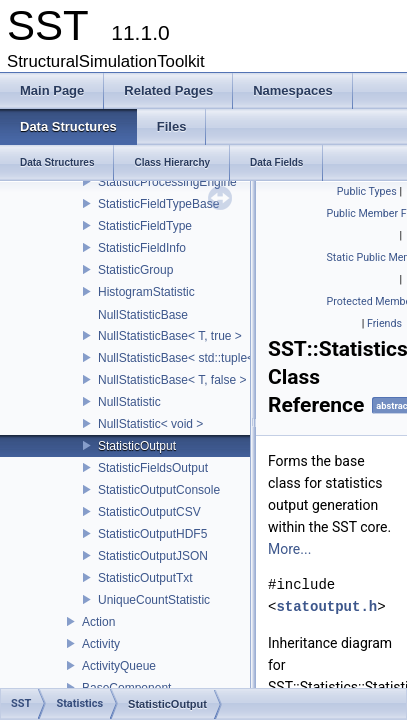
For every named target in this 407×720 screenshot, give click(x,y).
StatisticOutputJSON (153, 556)
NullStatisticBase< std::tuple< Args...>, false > (219, 358)
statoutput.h (326, 606)
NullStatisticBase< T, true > (170, 336)
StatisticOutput (137, 446)
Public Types (367, 191)
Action (98, 622)
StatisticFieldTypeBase (158, 204)
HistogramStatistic (146, 292)
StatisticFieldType (145, 226)
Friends (384, 323)
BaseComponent (126, 688)
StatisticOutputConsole (159, 490)
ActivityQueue (119, 666)
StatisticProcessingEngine (167, 182)
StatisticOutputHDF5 (152, 534)
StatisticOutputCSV (149, 512)
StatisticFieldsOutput (153, 468)
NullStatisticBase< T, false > (172, 380)
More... (289, 549)
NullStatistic (129, 402)
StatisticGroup (135, 270)
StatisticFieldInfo (142, 248)
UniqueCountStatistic (154, 600)
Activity (101, 644)
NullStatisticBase (143, 315)
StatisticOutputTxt (145, 578)
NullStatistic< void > (150, 424)
